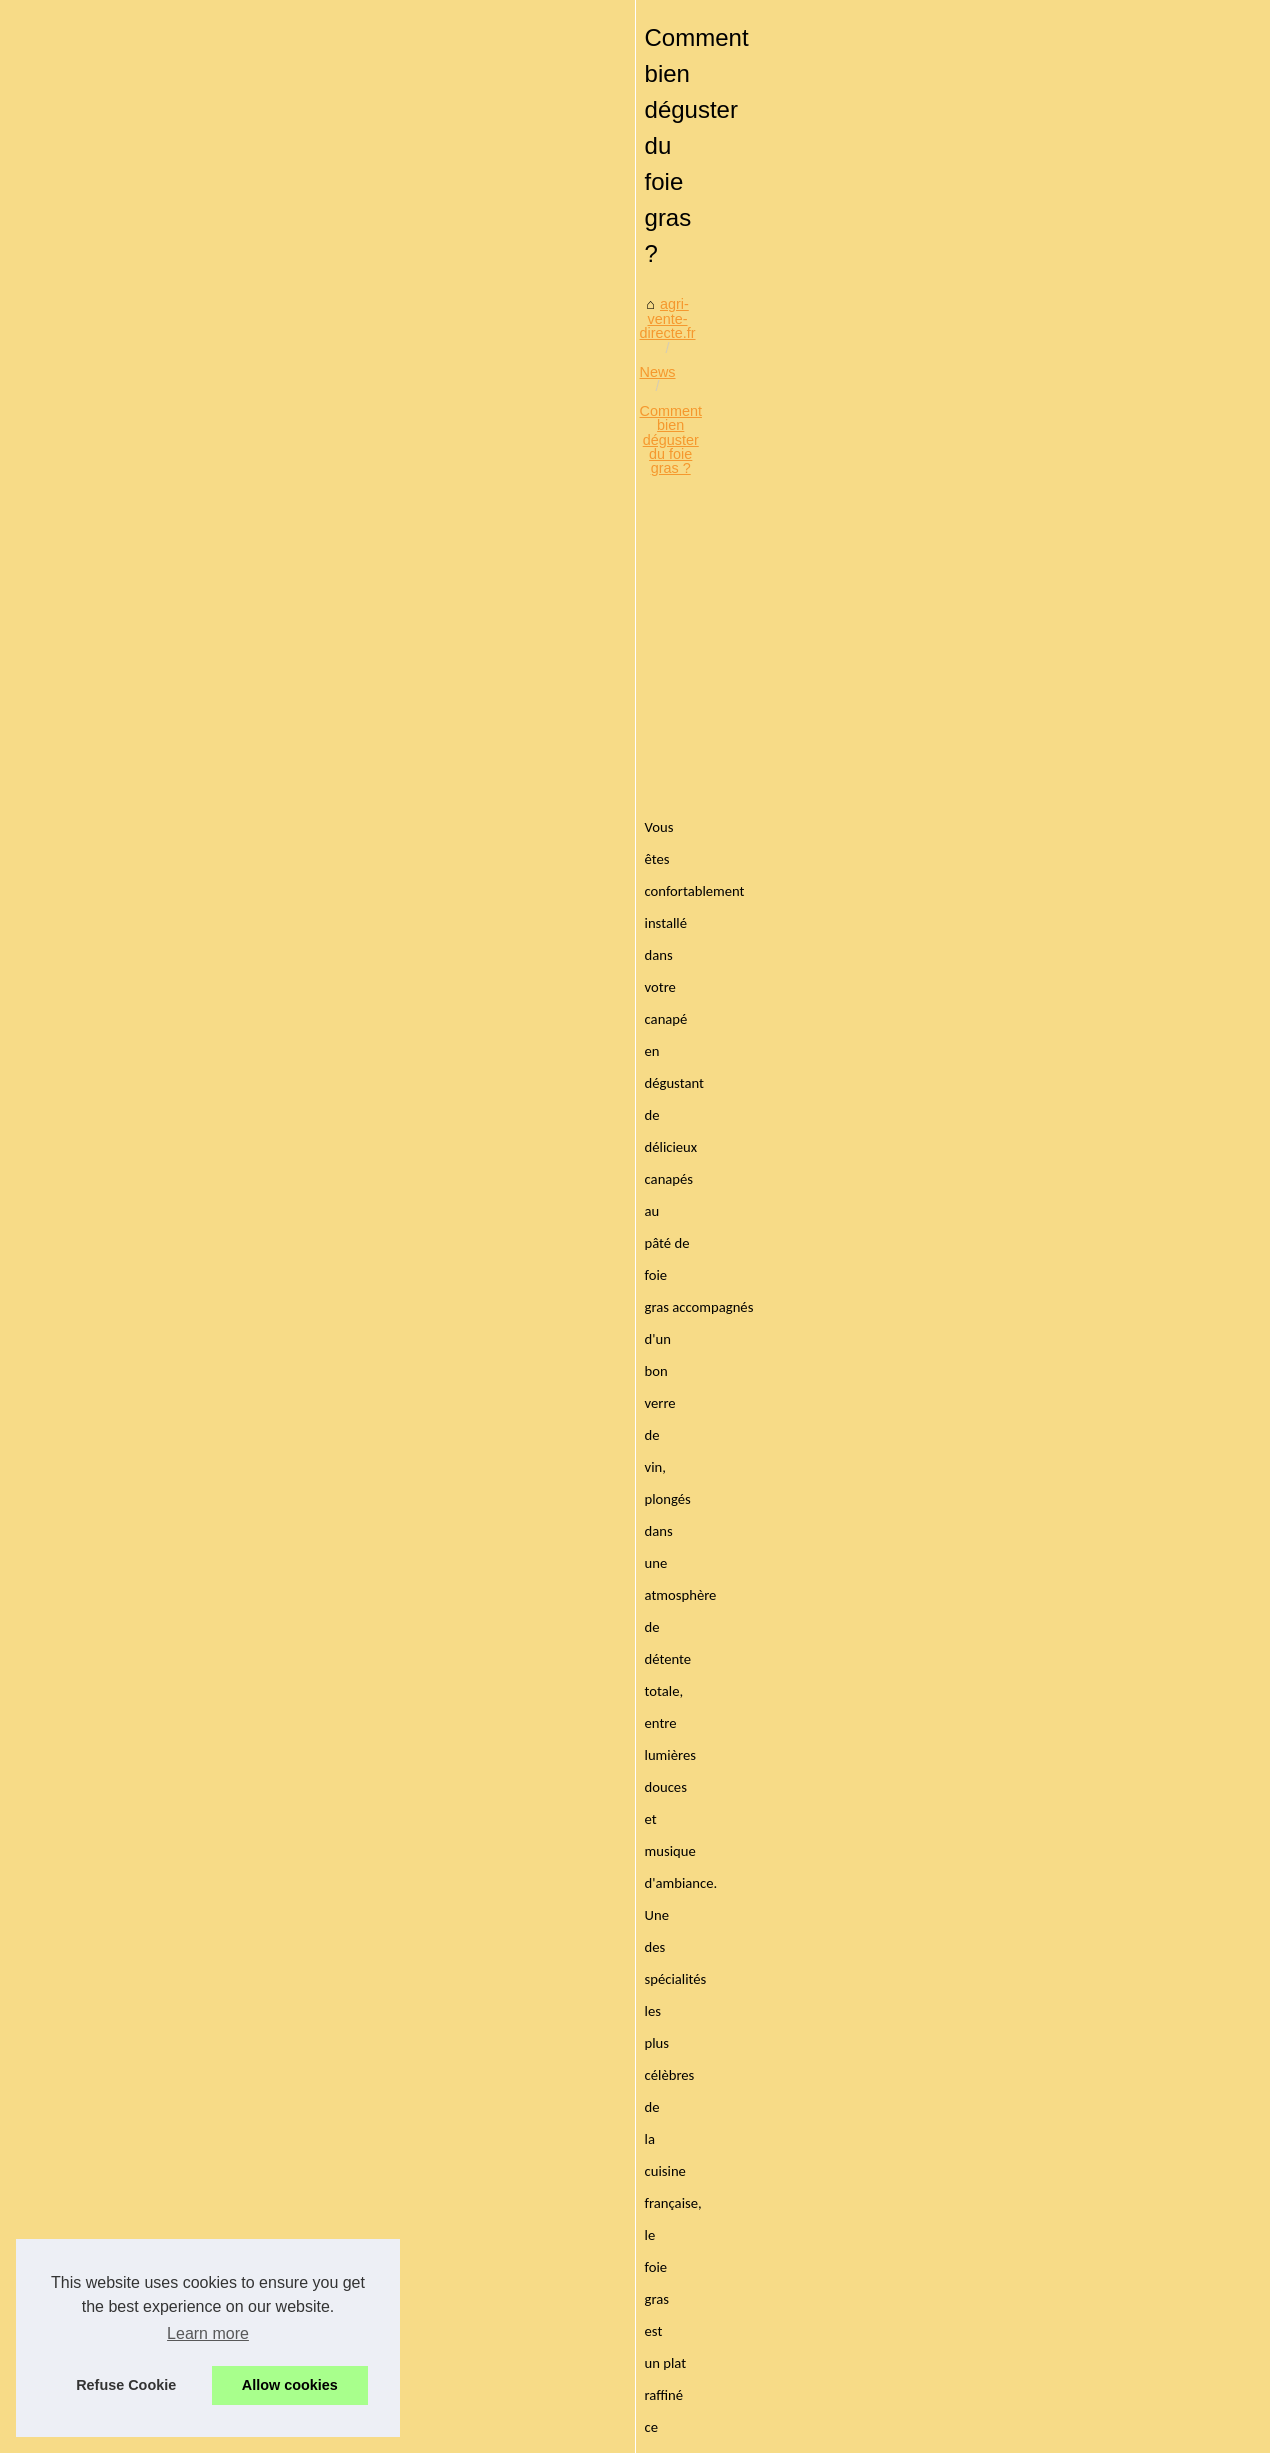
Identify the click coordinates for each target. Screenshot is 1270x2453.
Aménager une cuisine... (137, 1147)
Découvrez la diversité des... (150, 1328)
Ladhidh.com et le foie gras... (152, 1918)
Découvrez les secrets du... (147, 1962)
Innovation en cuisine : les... (149, 1737)
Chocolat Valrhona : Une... (144, 1645)
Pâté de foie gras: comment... (154, 2143)
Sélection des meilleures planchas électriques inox (631, 2041)
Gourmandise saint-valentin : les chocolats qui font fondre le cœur (679, 1973)
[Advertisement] (785, 702)
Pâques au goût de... (126, 1556)
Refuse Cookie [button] (126, 2385)
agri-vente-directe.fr (416, 539)
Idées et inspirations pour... (146, 1826)
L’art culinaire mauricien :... (145, 1192)
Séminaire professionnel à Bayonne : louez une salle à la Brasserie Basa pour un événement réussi (766, 2117)
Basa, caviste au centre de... (151, 2099)
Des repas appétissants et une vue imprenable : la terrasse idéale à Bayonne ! (1055, 1795)
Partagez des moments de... (150, 1782)
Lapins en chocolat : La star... (153, 1601)
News (514, 539)
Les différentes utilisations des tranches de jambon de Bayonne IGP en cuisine (720, 2159)
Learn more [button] (208, 2333)
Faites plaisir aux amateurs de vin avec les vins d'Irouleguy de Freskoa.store (713, 2193)
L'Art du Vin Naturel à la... (141, 2188)
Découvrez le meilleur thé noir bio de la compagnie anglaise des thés (689, 2007)
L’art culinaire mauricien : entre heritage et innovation (639, 1938)
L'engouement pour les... (139, 2007)
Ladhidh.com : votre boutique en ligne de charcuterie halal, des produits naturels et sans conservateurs (751, 2235)
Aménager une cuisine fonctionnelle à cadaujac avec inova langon (681, 1904)
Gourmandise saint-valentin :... (157, 1236)
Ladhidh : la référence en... (145, 1464)
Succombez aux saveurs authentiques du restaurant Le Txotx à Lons (689, 2076)
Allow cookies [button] (290, 2385)
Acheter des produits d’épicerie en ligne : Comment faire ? (515, 1795)
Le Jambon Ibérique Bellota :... (157, 1372)
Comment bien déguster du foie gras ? (672, 539)
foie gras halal (618, 1153)
